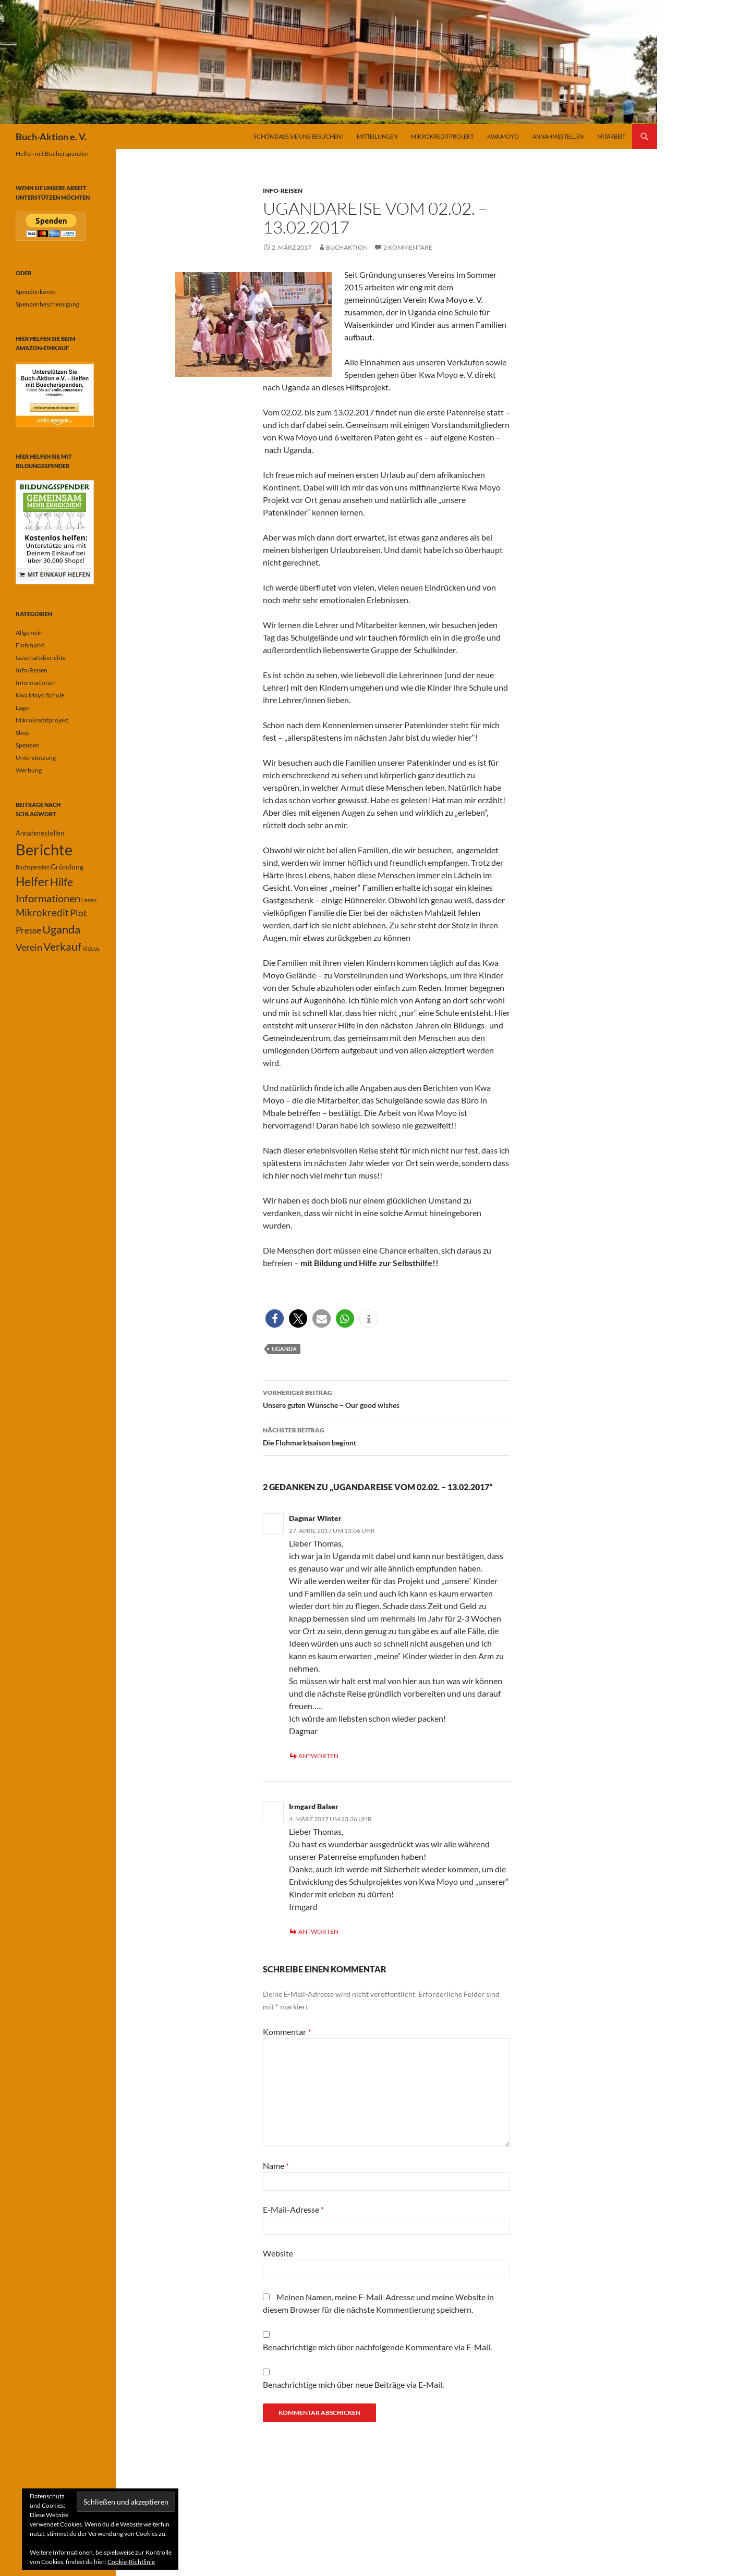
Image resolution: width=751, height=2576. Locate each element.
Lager (23, 708)
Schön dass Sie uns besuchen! (298, 136)
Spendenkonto (36, 292)
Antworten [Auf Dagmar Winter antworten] (318, 1756)
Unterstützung (36, 758)
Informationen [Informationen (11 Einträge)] (48, 898)
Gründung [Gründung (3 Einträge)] (67, 866)
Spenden (28, 745)
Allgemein (29, 632)
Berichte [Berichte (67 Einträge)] (44, 849)
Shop (23, 733)
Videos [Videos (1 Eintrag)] (91, 948)
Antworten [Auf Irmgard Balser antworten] (318, 1931)
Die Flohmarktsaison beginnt (386, 1435)
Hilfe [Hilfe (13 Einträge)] (61, 881)
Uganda (284, 1348)
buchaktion (347, 247)
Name (276, 2165)
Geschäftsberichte (41, 657)
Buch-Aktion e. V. (51, 136)
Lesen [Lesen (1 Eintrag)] (88, 900)
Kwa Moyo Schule (40, 695)
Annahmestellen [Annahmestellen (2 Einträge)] (40, 833)
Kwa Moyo (503, 136)
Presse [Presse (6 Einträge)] (28, 930)
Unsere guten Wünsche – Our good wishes (386, 1398)
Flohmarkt (30, 645)
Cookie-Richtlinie (131, 2562)
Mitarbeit (611, 136)
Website (278, 2253)
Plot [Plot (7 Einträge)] (78, 912)
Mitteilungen (377, 136)
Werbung (29, 770)
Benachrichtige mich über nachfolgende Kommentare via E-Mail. (377, 2347)
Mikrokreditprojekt (442, 136)
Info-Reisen (282, 190)
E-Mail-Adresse (293, 2209)
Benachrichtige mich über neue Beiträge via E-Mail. (353, 2384)
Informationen (36, 682)
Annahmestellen (558, 136)
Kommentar (287, 2032)
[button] (274, 1318)
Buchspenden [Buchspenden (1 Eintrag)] (33, 867)
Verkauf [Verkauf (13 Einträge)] (62, 946)
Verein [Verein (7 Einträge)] (29, 947)
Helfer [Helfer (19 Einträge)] (32, 881)
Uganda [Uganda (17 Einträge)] (61, 929)
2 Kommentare (407, 247)
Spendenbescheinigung (47, 304)
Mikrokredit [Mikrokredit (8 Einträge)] (42, 912)
